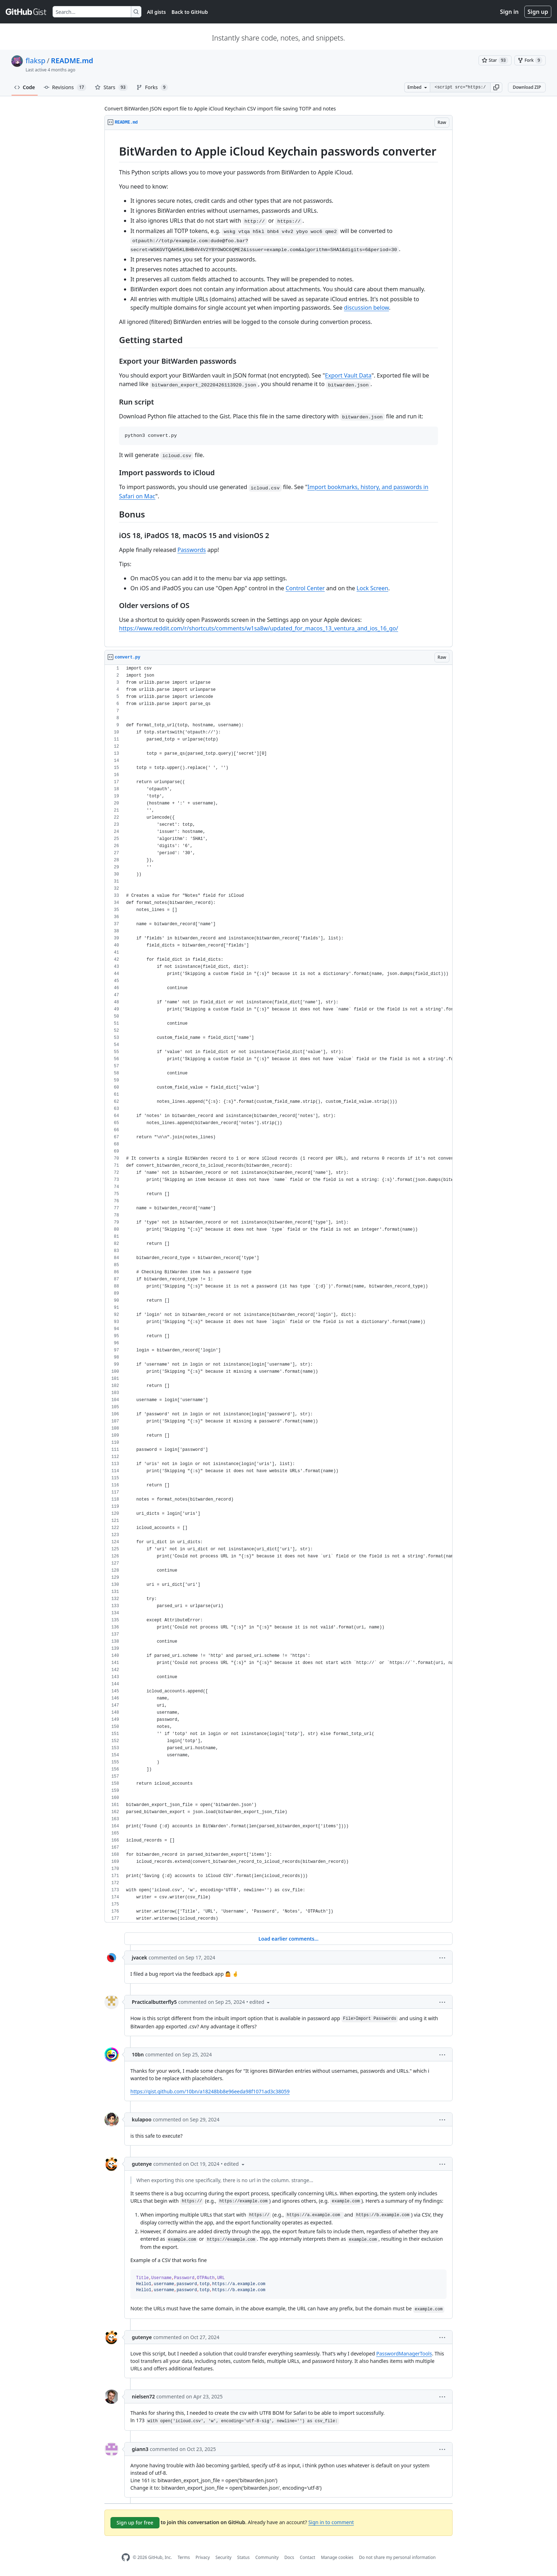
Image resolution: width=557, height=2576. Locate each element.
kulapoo (141, 2119)
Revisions (65, 87)
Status (243, 2557)
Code (24, 87)
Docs (289, 2557)
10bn (138, 2054)
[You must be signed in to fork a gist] (530, 60)
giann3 (140, 2449)
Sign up (538, 12)
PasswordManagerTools (404, 2353)
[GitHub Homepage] (125, 2557)
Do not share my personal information (397, 2557)
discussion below (366, 307)
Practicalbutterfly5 (154, 2002)
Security (224, 2557)
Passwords (191, 550)
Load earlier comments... (288, 1938)
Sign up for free (135, 2522)
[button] (496, 87)
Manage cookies (337, 2557)
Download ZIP (527, 87)
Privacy (203, 2557)
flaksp (35, 60)
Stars (111, 87)
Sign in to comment (331, 2522)
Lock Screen (372, 588)
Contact (307, 2557)
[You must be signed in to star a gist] (495, 60)
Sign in (509, 12)
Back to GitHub (190, 12)
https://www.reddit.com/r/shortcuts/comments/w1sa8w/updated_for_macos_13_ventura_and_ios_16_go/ (258, 628)
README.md (72, 60)
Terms (184, 2557)
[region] (278, 388)
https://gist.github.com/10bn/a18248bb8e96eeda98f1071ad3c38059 (210, 2091)
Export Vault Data (348, 375)
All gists (156, 12)
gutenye (142, 2163)
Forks (152, 87)
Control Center (305, 588)
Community (267, 2557)
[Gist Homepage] (26, 11)
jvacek (139, 1957)
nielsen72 (143, 2396)
